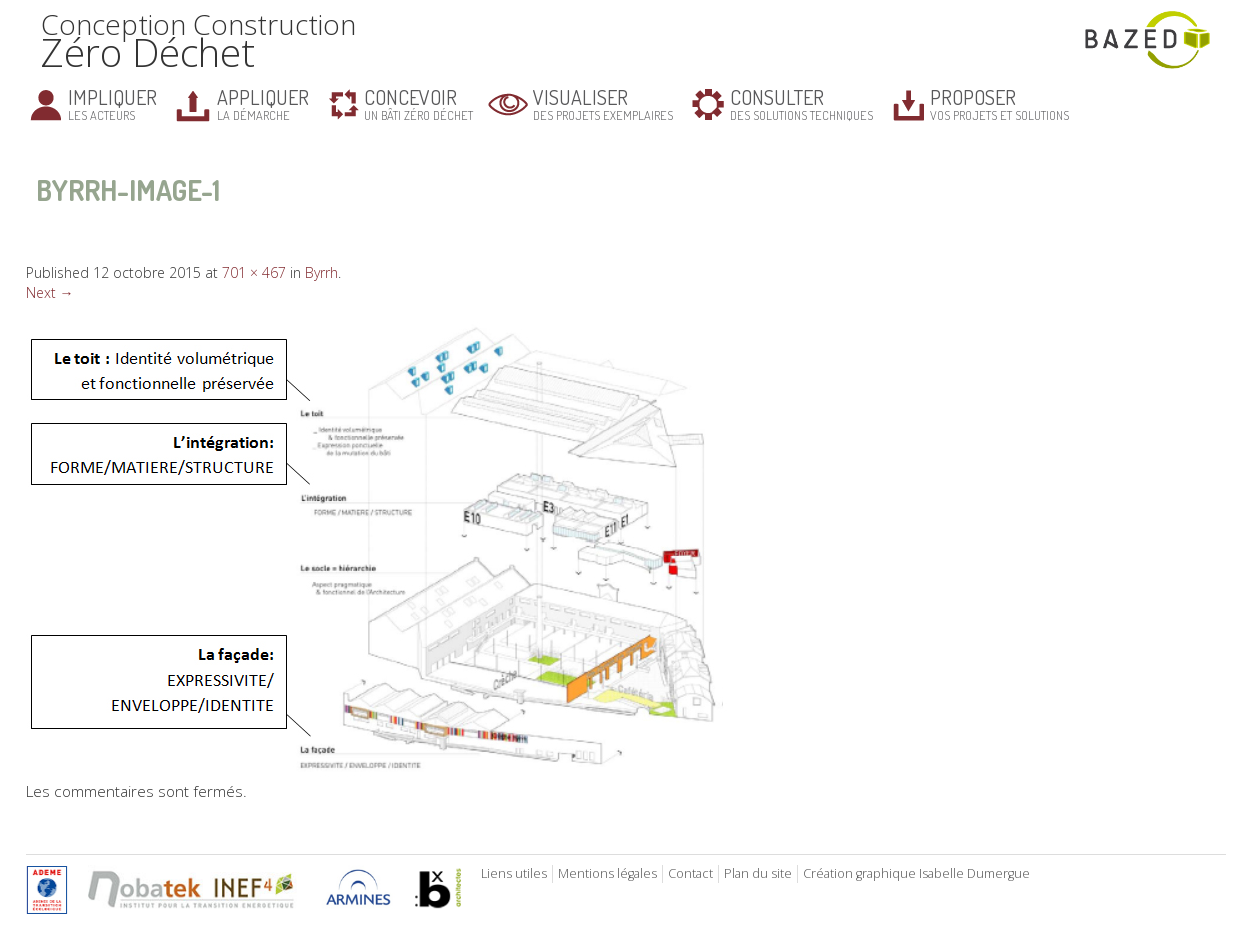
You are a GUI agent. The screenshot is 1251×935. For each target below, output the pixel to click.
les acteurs (112, 103)
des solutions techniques (801, 103)
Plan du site (758, 873)
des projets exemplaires (603, 103)
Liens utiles (514, 873)
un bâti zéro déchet (418, 103)
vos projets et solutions (999, 103)
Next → (50, 292)
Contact (690, 873)
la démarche (263, 103)
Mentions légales (607, 873)
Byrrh (321, 272)
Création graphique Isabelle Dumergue (916, 873)
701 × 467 (254, 272)
